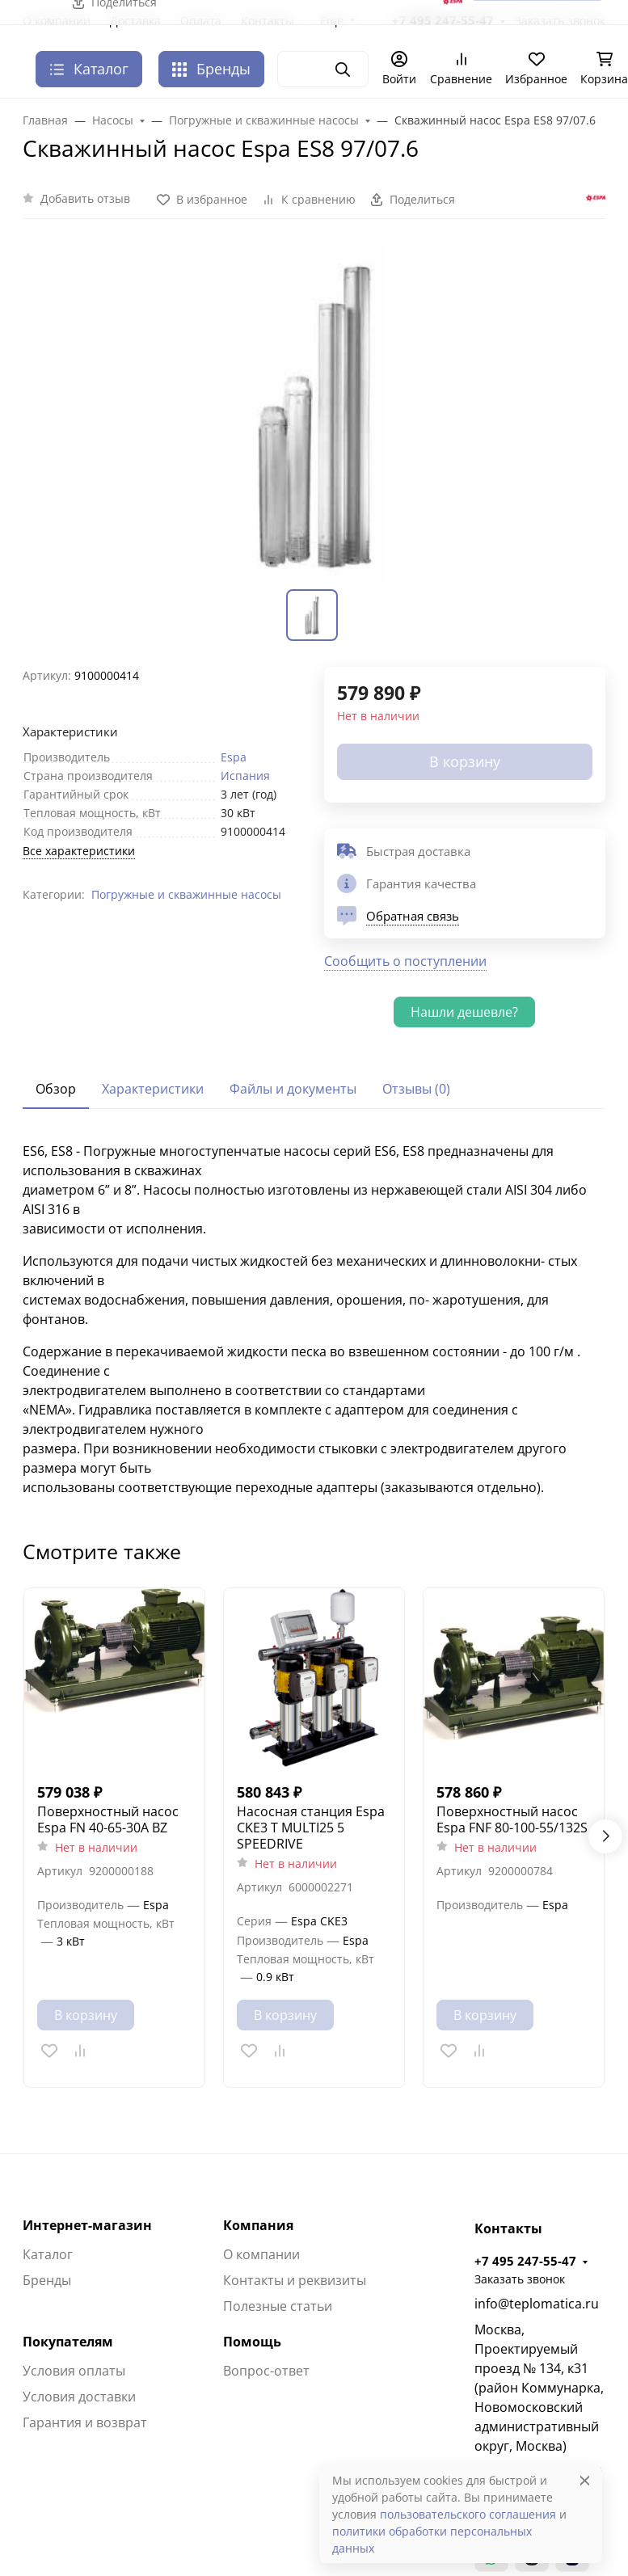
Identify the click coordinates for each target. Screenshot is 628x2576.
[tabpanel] (314, 1319)
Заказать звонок (519, 2279)
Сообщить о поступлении (405, 961)
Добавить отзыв (85, 198)
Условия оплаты (74, 2371)
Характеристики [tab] (153, 1089)
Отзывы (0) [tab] (416, 1089)
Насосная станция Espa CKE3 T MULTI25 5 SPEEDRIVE (311, 1827)
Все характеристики (79, 850)
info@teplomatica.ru (536, 2303)
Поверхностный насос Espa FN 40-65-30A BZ (108, 1819)
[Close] (584, 2480)
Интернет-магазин (87, 2225)
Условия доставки (79, 2396)
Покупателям (68, 2341)
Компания (258, 2225)
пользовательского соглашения (468, 2514)
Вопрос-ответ (266, 2371)
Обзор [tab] (56, 1089)
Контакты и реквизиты (294, 2280)
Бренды (211, 68)
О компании (261, 2254)
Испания (245, 775)
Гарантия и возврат (85, 2422)
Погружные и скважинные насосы (186, 894)
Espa (234, 757)
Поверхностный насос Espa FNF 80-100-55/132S (512, 1819)
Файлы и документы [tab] (293, 1089)
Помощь (252, 2341)
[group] (314, 414)
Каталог (48, 2254)
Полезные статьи (277, 2306)
